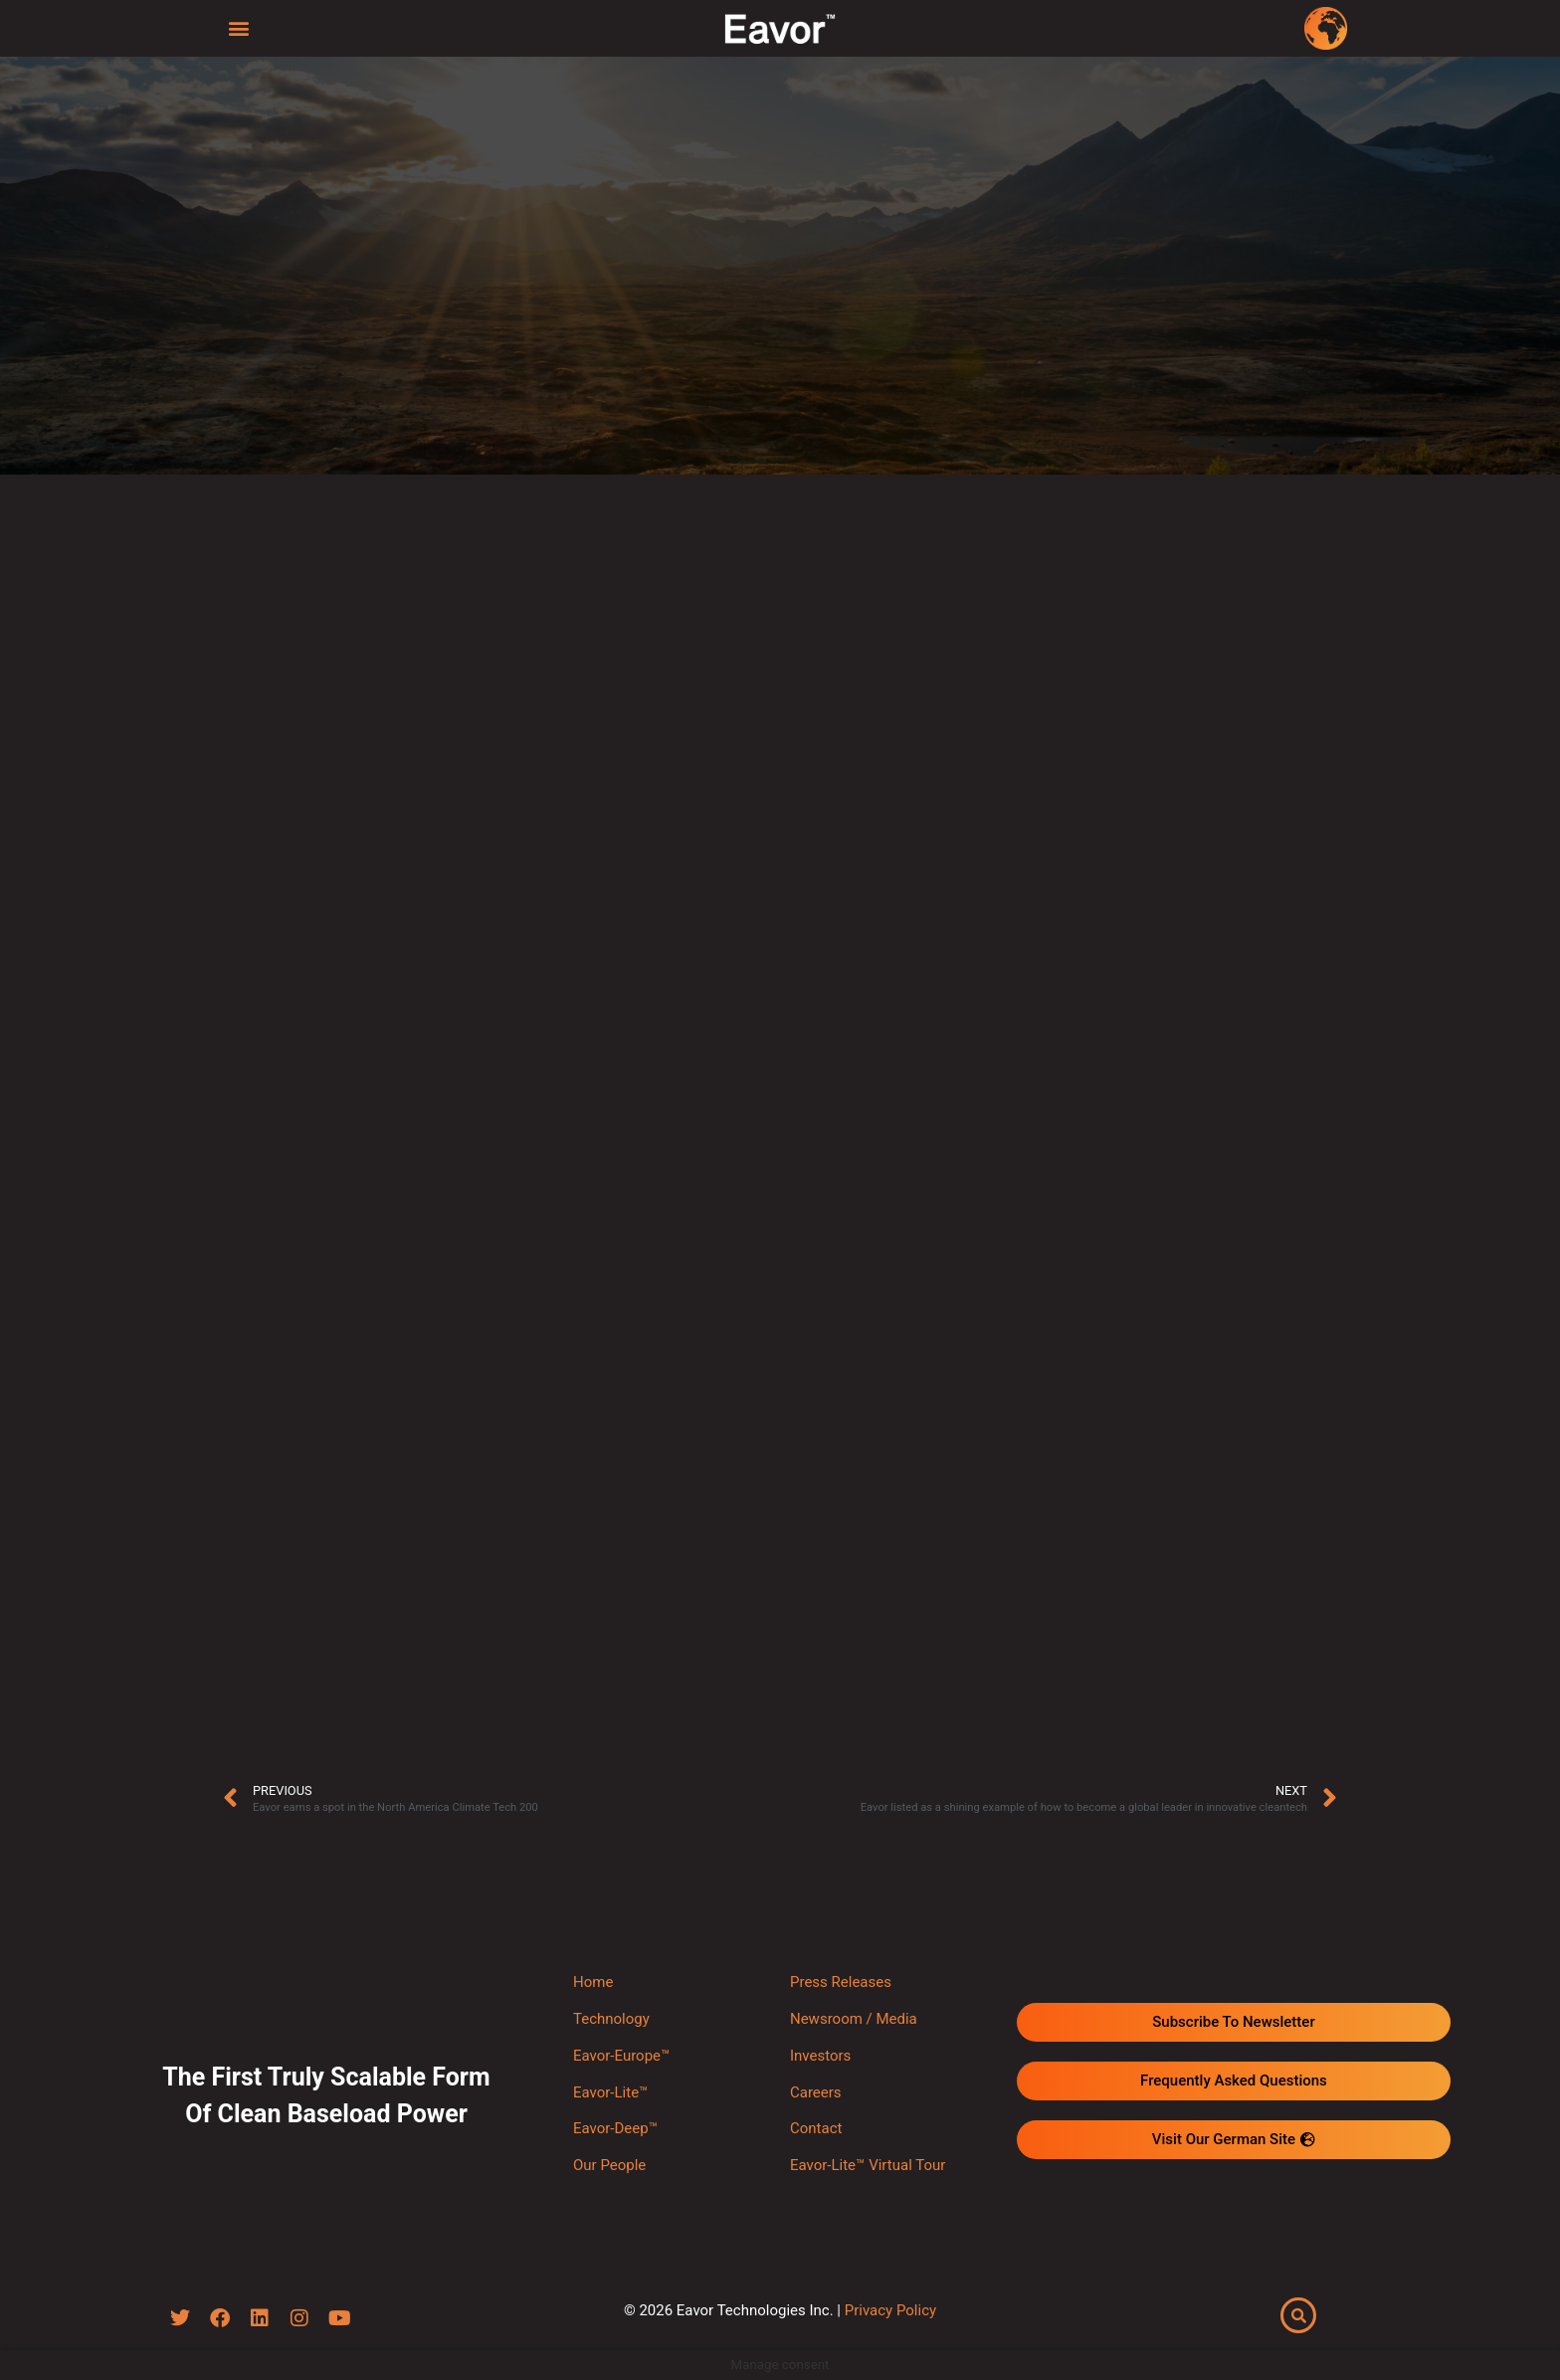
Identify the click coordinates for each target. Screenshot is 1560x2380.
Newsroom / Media (853, 2019)
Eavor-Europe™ (621, 2056)
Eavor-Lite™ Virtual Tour (867, 2165)
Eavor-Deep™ (615, 2128)
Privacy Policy (890, 2310)
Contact (816, 2128)
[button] (239, 27)
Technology (611, 2019)
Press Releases (840, 1982)
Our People (609, 2165)
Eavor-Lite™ (610, 2092)
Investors (820, 2056)
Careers (816, 2092)
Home (593, 1982)
